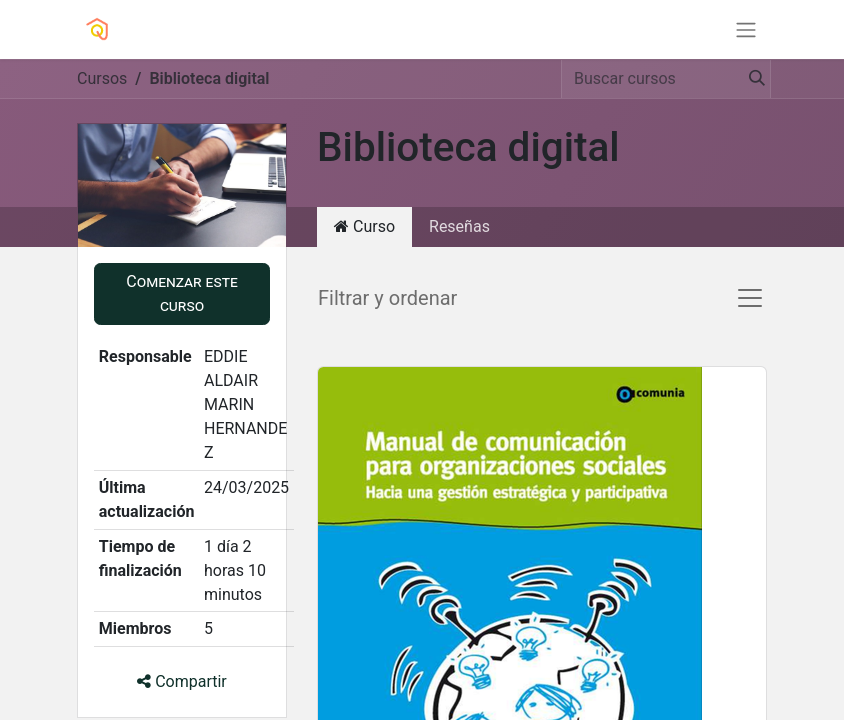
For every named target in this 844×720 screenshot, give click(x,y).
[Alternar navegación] (746, 29)
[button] (182, 294)
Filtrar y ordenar (387, 298)
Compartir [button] (182, 681)
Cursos (102, 78)
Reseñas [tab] (459, 226)
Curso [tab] (364, 226)
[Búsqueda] (751, 79)
